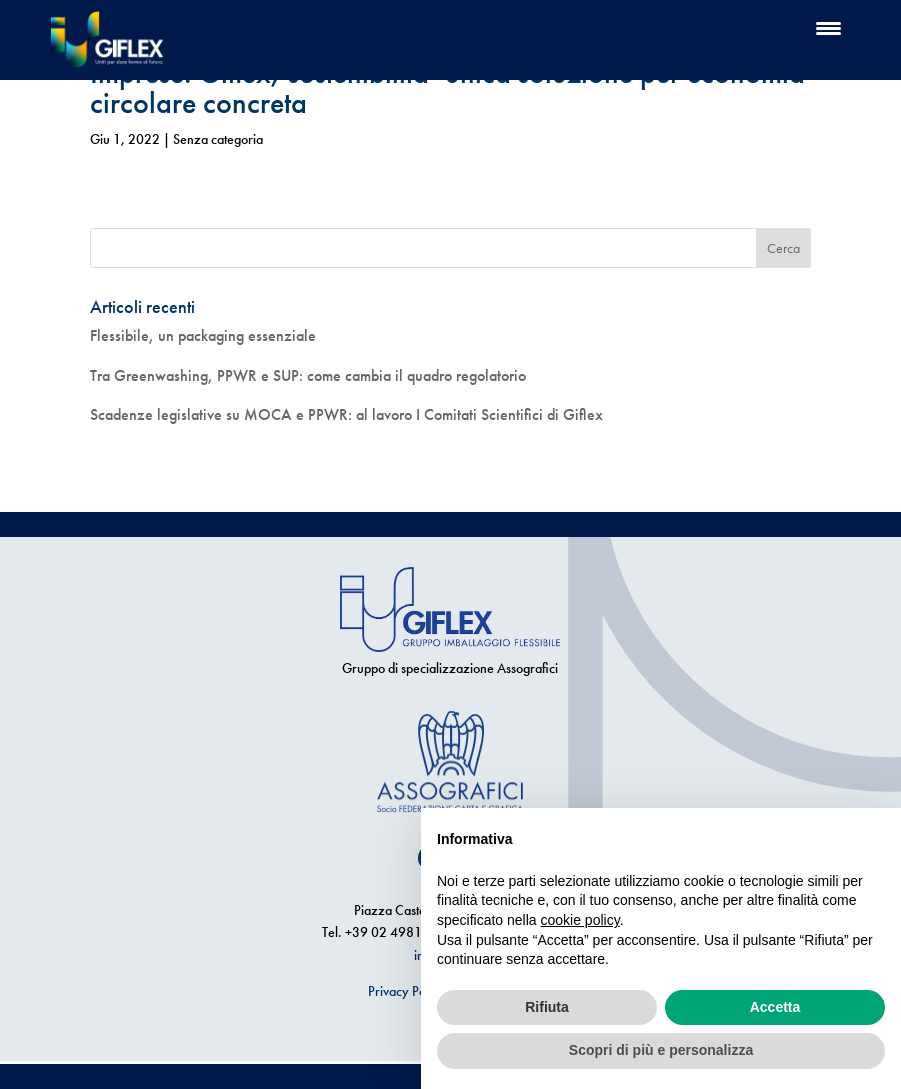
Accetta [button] (775, 1007)
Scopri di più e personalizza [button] (661, 1050)
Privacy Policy (406, 991)
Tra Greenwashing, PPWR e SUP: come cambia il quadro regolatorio (308, 375)
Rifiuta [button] (547, 1007)
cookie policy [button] (580, 920)
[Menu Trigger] (828, 27)
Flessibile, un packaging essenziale (203, 335)
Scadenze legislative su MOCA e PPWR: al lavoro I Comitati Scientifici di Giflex (346, 414)
